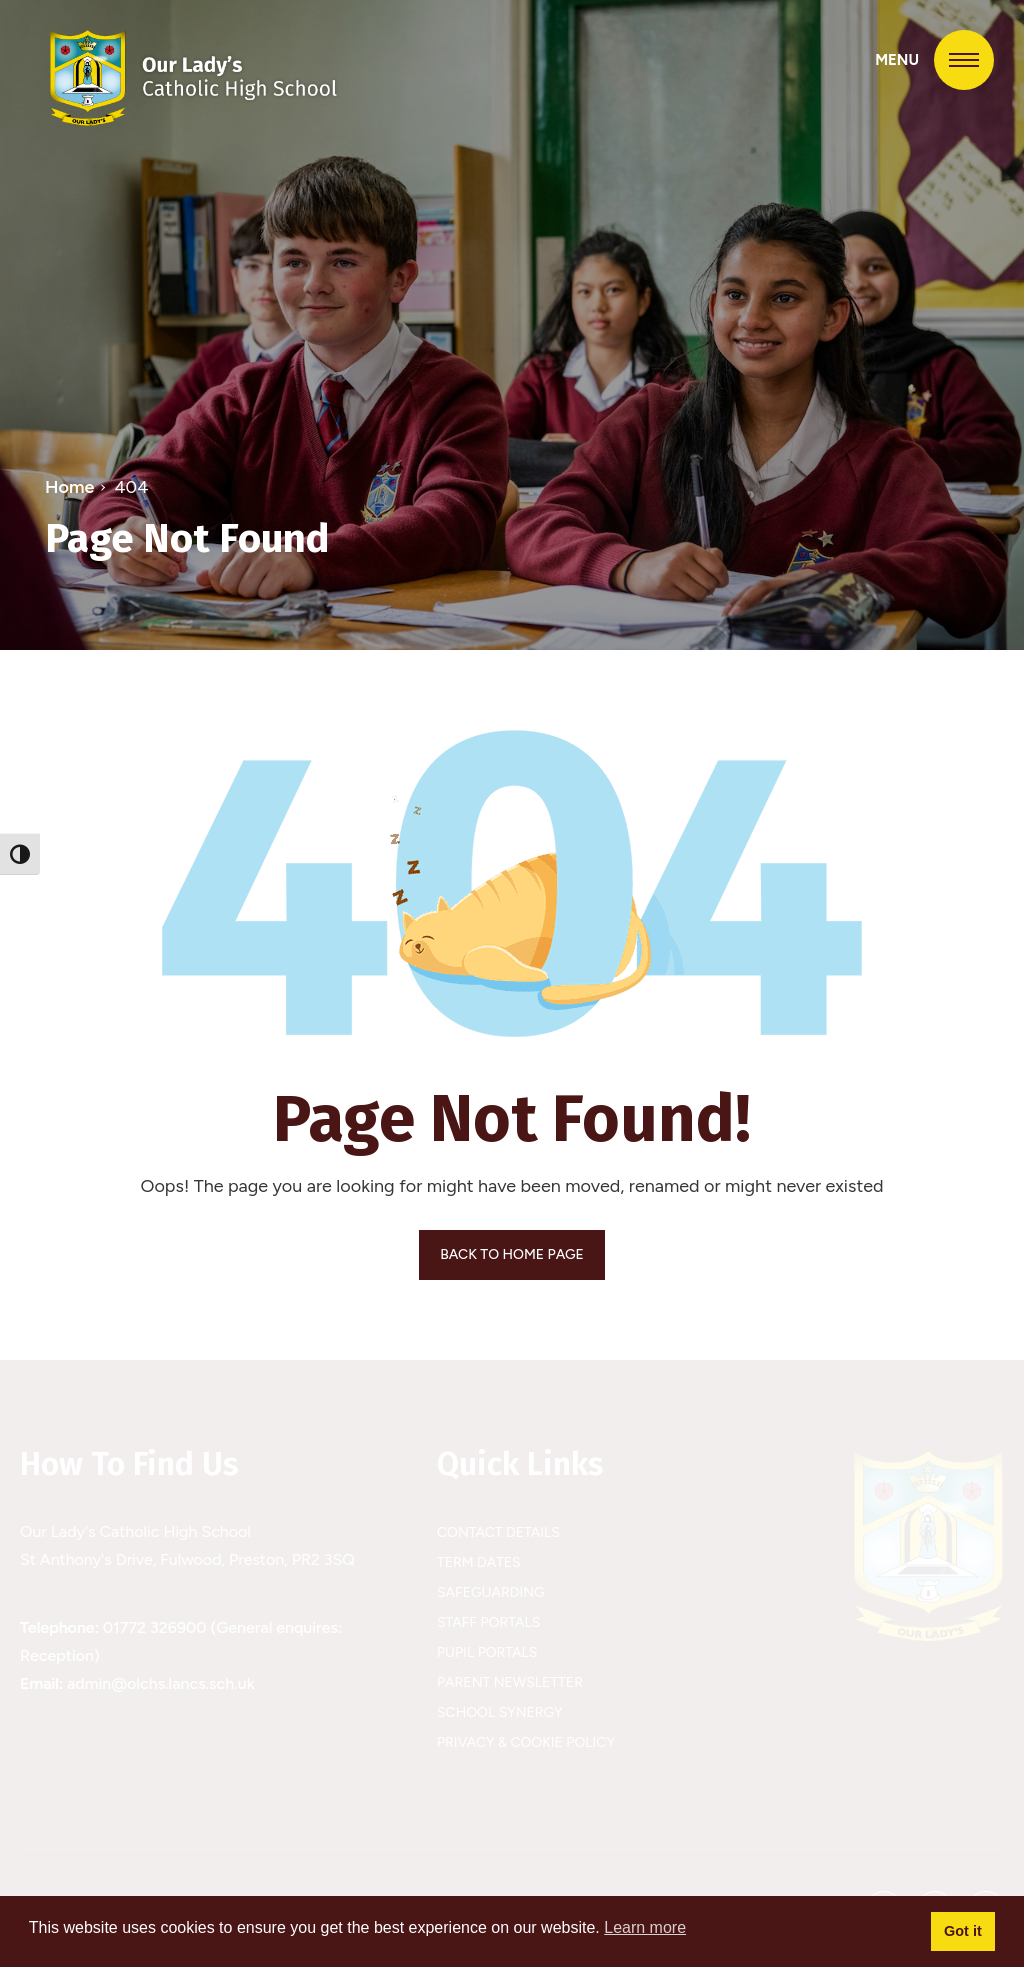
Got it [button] (963, 1931)
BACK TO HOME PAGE (512, 1254)
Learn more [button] (645, 1927)
